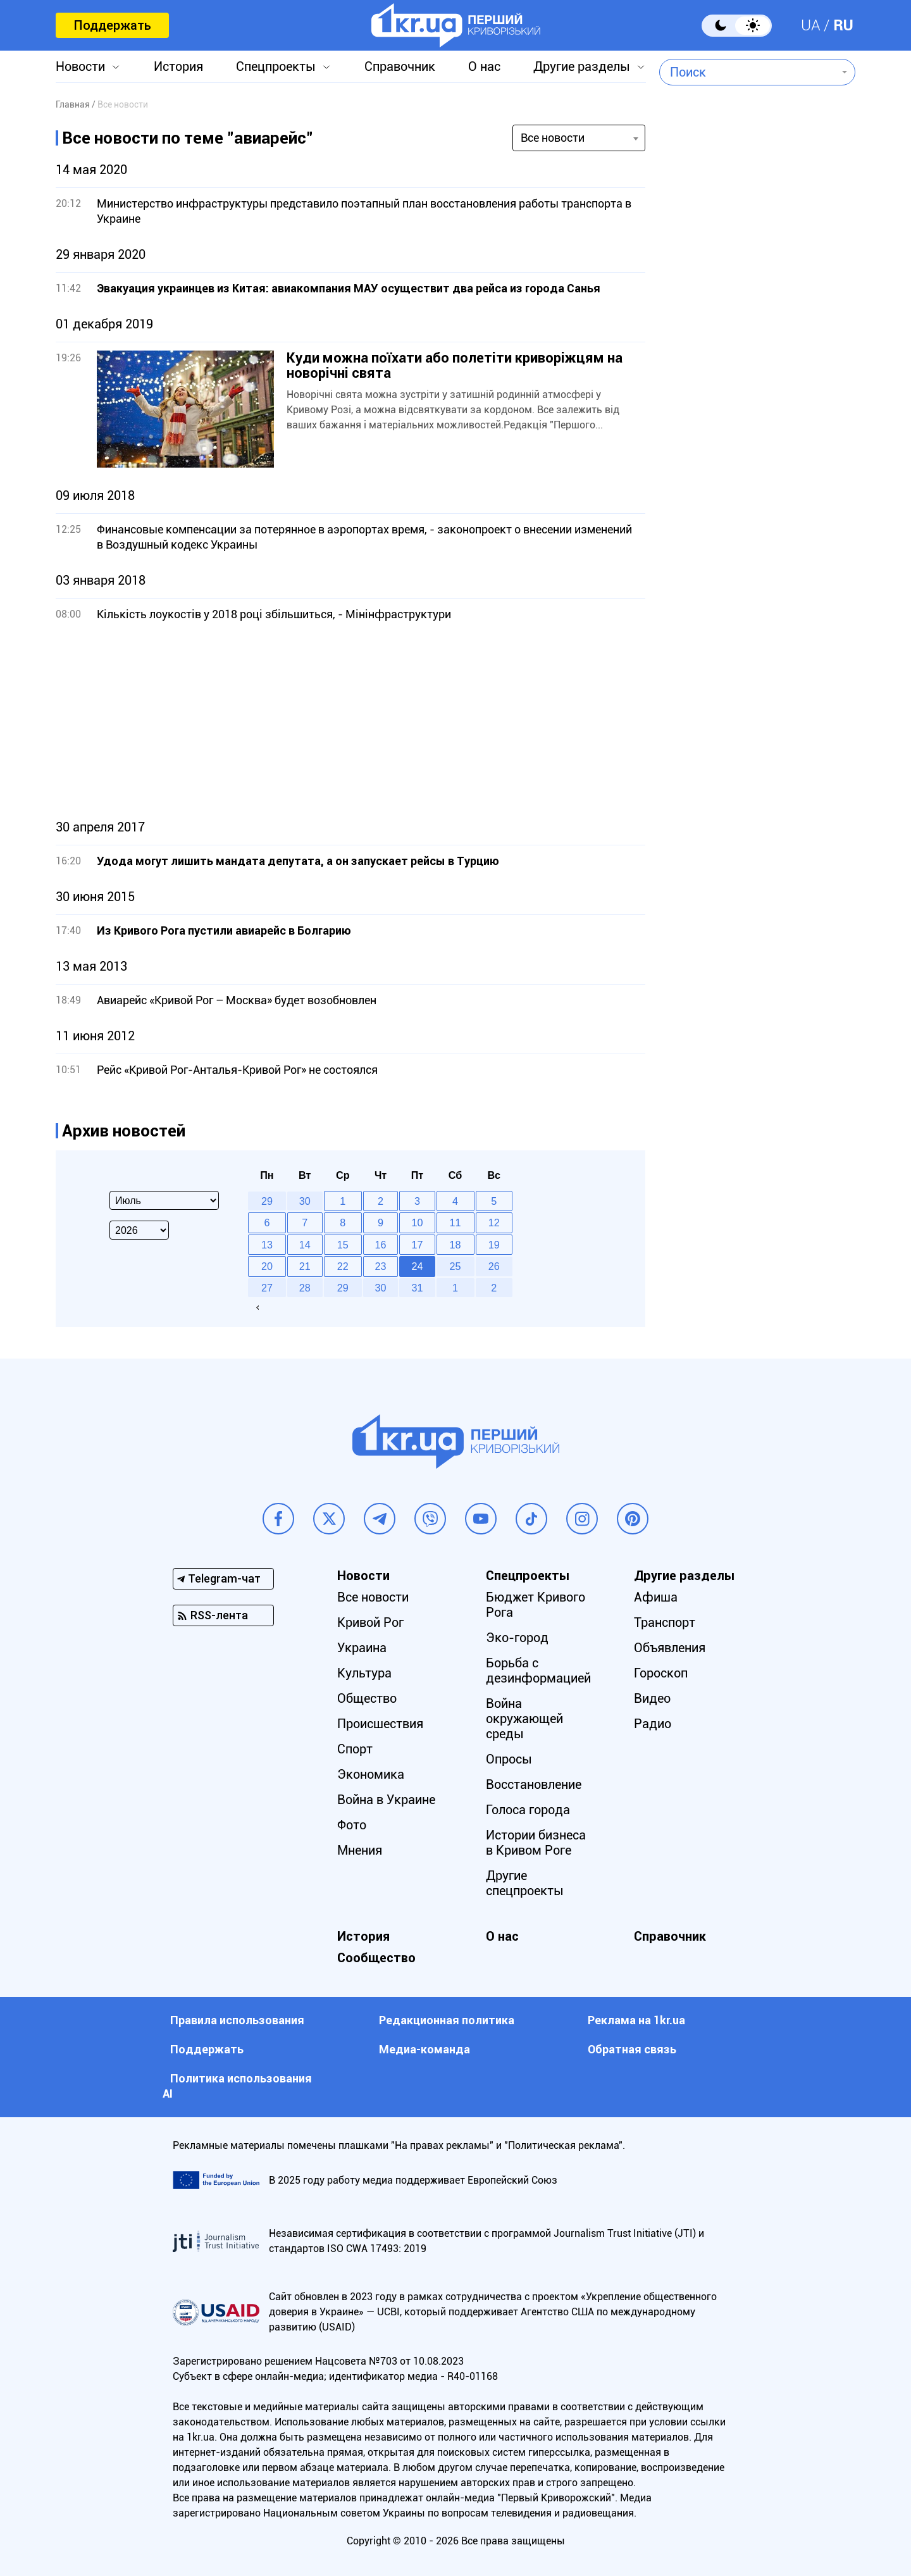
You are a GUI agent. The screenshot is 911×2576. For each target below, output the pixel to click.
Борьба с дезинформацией (538, 1670)
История (178, 66)
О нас (484, 66)
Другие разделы (581, 66)
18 (455, 1244)
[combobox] (748, 72)
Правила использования (237, 2020)
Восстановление (533, 1784)
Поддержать (112, 25)
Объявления (669, 1647)
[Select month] (164, 1200)
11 (455, 1222)
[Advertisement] (350, 720)
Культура (364, 1673)
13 (267, 1244)
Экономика (370, 1774)
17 (417, 1244)
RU (843, 25)
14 (305, 1244)
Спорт (355, 1749)
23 (381, 1266)
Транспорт (664, 1622)
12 (494, 1222)
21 (305, 1266)
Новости (80, 66)
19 (494, 1244)
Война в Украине (386, 1799)
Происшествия (380, 1723)
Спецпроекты (276, 66)
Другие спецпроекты (525, 1883)
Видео (652, 1698)
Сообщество (376, 1957)
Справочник (399, 66)
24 (417, 1266)
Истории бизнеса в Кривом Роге (536, 1842)
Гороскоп (661, 1673)
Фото (351, 1824)
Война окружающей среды (524, 1718)
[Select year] (139, 1230)
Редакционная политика (446, 2020)
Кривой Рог (370, 1622)
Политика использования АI (237, 2086)
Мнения (359, 1850)
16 (381, 1244)
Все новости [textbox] (553, 137)
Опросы (509, 1759)
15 (343, 1244)
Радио (652, 1723)
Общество (367, 1698)
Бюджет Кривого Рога (535, 1605)
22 (343, 1266)
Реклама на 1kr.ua (636, 2020)
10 (417, 1222)
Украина (362, 1647)
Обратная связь (632, 2049)
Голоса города (528, 1809)
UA (811, 25)
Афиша (656, 1597)
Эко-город (517, 1637)
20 (267, 1266)
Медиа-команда (424, 2049)
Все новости (373, 1597)
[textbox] (748, 72)
